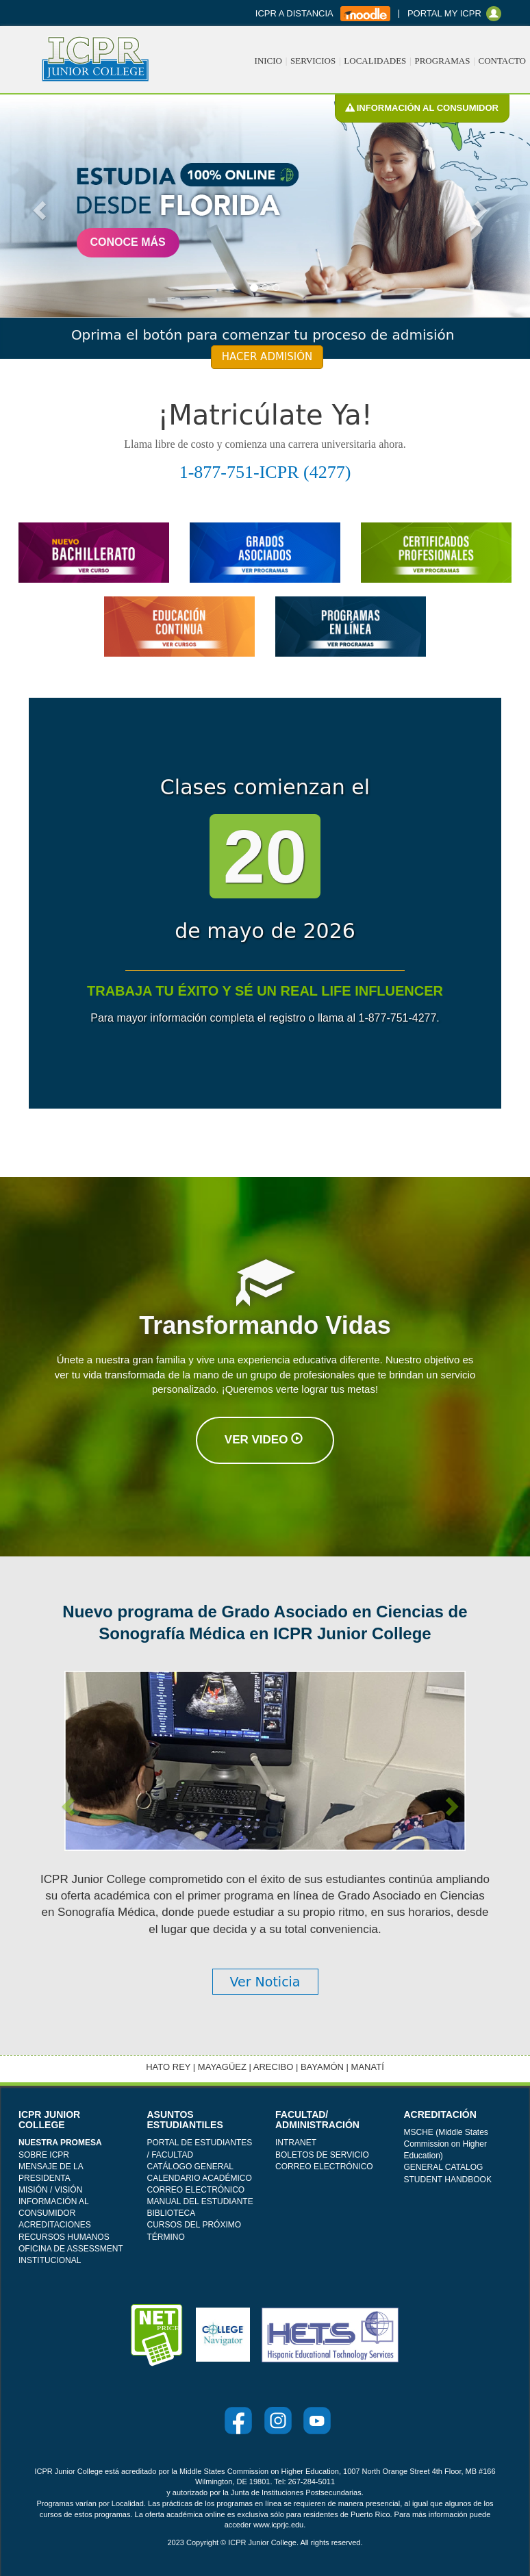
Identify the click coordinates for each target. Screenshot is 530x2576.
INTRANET (295, 2142)
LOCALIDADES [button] (375, 60)
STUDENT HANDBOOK (448, 2179)
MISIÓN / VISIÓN (50, 2190)
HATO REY (168, 2067)
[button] (37, 205)
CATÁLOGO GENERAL (190, 2166)
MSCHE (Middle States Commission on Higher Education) (446, 2143)
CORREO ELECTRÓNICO (196, 2190)
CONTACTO (502, 60)
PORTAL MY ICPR (446, 13)
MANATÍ (367, 2067)
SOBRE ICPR (43, 2155)
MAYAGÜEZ (222, 2067)
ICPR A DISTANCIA (295, 13)
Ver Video (264, 1439)
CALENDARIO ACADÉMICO (199, 2178)
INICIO (268, 60)
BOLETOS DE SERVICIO (322, 2155)
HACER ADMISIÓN (267, 357)
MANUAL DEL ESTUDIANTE (200, 2201)
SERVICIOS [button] (313, 60)
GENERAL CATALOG (443, 2167)
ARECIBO (273, 2067)
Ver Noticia (265, 1981)
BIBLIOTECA (171, 2213)
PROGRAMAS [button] (442, 60)
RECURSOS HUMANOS (64, 2237)
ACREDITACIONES (54, 2225)
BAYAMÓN (322, 2067)
